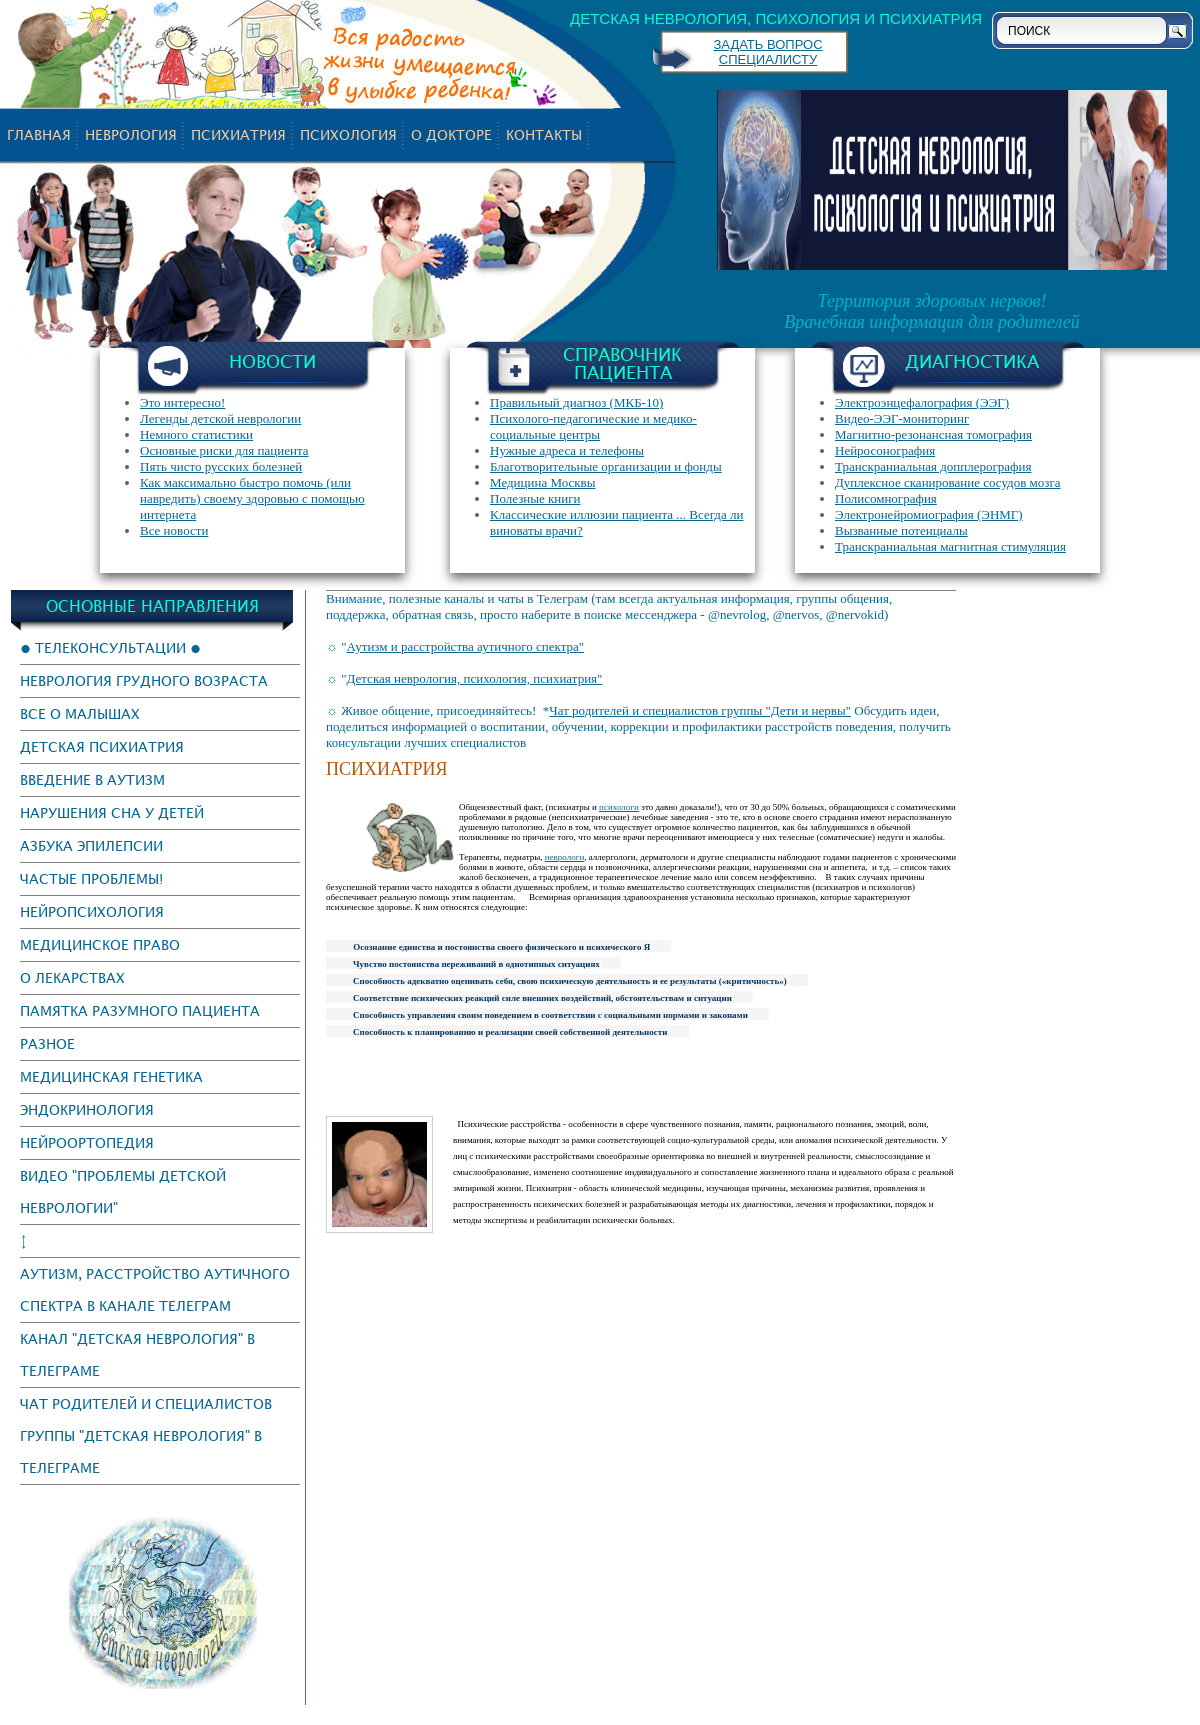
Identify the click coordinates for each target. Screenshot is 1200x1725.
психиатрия (238, 134)
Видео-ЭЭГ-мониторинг (902, 418)
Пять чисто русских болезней (221, 466)
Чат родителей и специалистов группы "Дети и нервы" (700, 710)
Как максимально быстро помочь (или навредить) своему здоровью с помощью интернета (252, 498)
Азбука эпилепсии (91, 845)
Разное (47, 1043)
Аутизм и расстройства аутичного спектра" (465, 646)
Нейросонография (885, 450)
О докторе (451, 134)
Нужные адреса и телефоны (567, 450)
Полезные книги (535, 498)
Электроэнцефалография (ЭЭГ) (922, 402)
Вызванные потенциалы (901, 530)
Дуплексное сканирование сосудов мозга (948, 482)
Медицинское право (100, 944)
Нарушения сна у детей (112, 812)
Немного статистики (196, 434)
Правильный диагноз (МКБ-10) (576, 402)
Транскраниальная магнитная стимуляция (950, 546)
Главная (39, 134)
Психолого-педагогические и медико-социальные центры (593, 426)
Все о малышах (80, 713)
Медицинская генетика (111, 1076)
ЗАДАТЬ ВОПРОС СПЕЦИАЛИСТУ (767, 52)
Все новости (174, 530)
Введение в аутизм (92, 779)
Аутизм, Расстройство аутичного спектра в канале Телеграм (155, 1289)
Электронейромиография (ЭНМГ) (929, 514)
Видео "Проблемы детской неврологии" (123, 1191)
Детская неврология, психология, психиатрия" (474, 678)
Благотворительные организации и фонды (606, 466)
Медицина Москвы (542, 482)
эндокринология (87, 1109)
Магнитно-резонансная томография (933, 434)
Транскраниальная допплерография (933, 466)
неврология (131, 134)
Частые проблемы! (91, 878)
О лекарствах (72, 977)
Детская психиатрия (102, 746)
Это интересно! (182, 402)
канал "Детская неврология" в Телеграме (137, 1354)
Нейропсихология (92, 911)
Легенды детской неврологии (220, 418)
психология (348, 134)
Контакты (544, 134)
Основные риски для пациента (224, 450)
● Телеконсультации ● (110, 647)
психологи (619, 807)
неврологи (564, 857)
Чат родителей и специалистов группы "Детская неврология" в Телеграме (146, 1435)
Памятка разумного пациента (140, 1010)
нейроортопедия (87, 1142)
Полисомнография (886, 498)
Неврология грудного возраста (144, 680)
